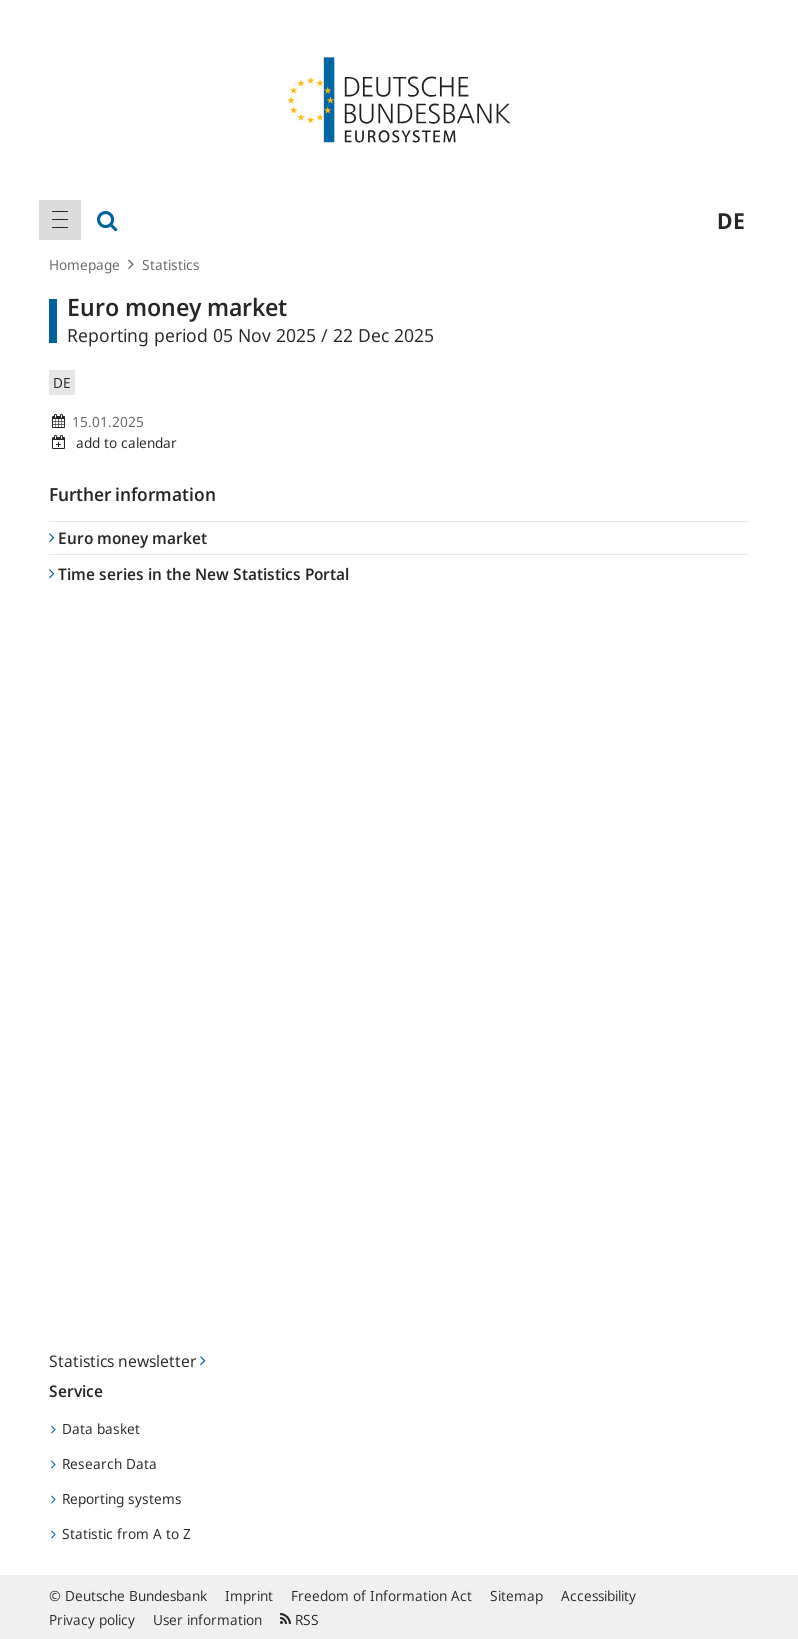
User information (207, 1619)
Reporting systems (116, 1498)
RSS (299, 1619)
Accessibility (598, 1595)
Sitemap (516, 1595)
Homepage (84, 264)
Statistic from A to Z (121, 1533)
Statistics (171, 264)
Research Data (104, 1463)
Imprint (249, 1595)
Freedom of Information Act (381, 1595)
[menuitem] (60, 220)
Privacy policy (92, 1619)
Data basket (95, 1428)
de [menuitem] (731, 220)
